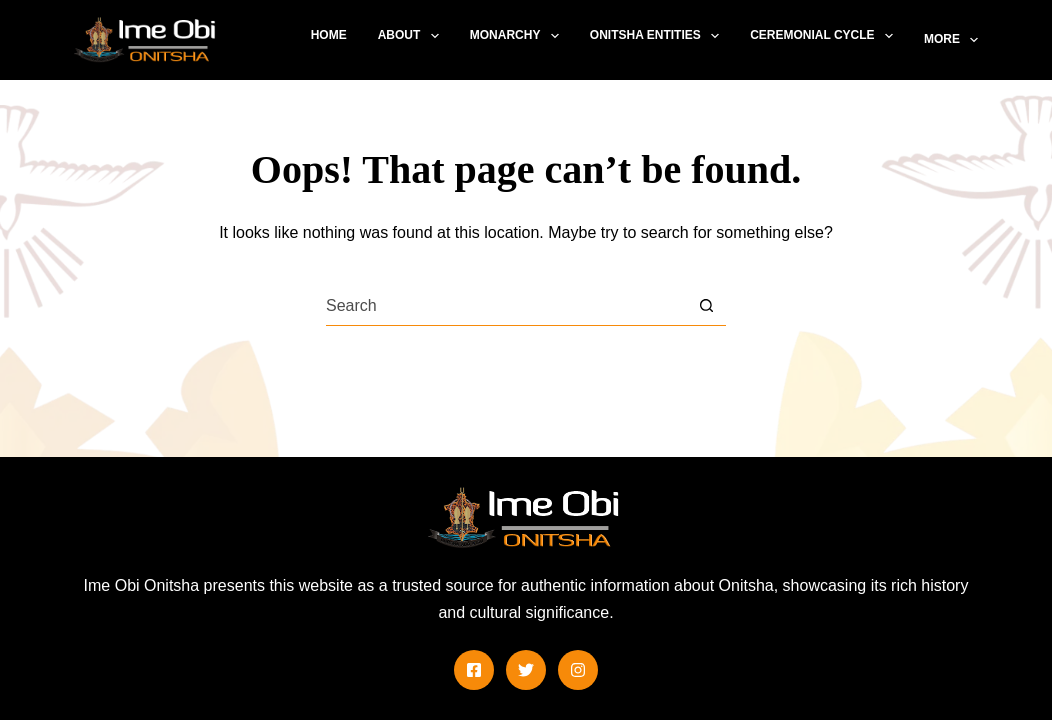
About (412, 36)
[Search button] (706, 305)
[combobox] (506, 306)
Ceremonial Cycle (825, 36)
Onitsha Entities (658, 36)
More (951, 40)
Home (329, 35)
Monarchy (518, 36)
